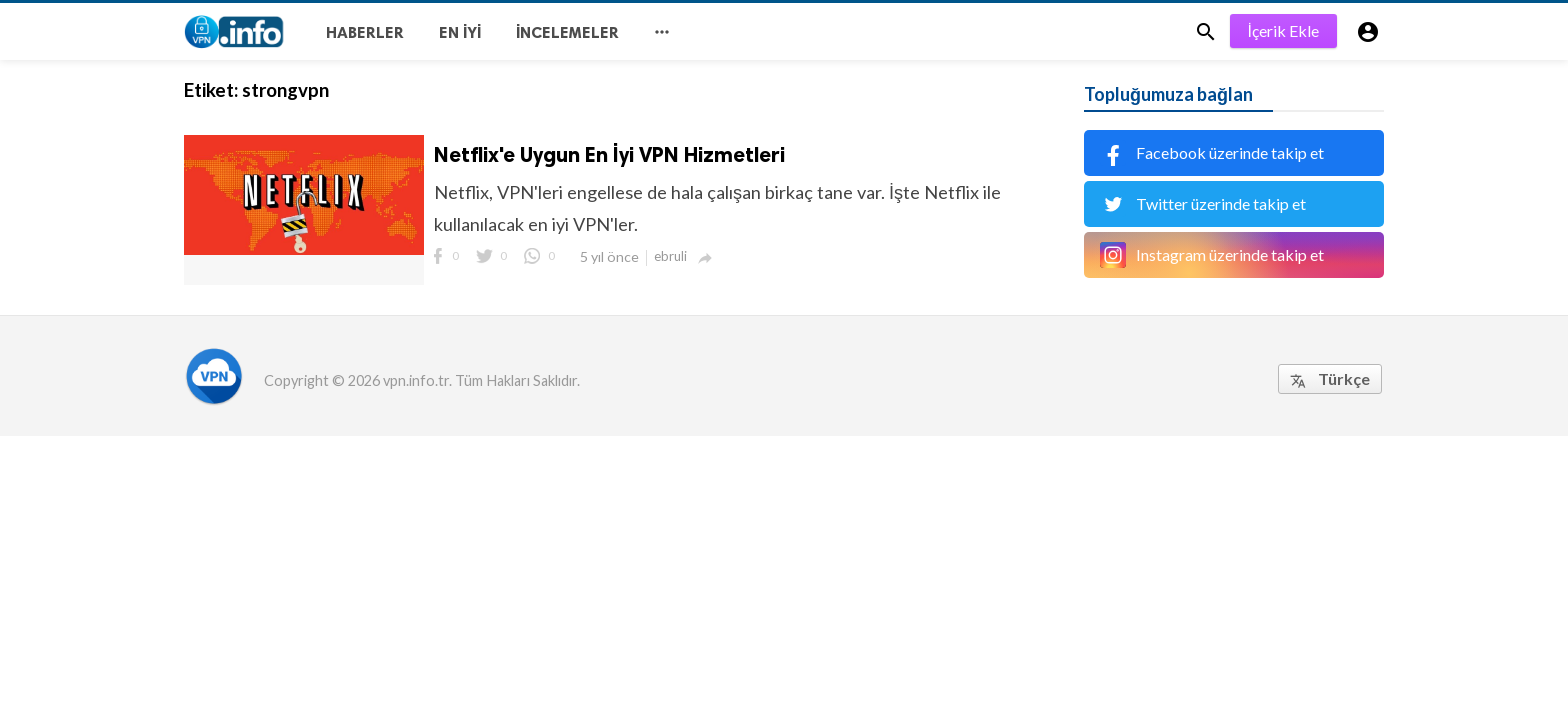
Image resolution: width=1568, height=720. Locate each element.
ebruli (670, 256)
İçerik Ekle (1283, 30)
